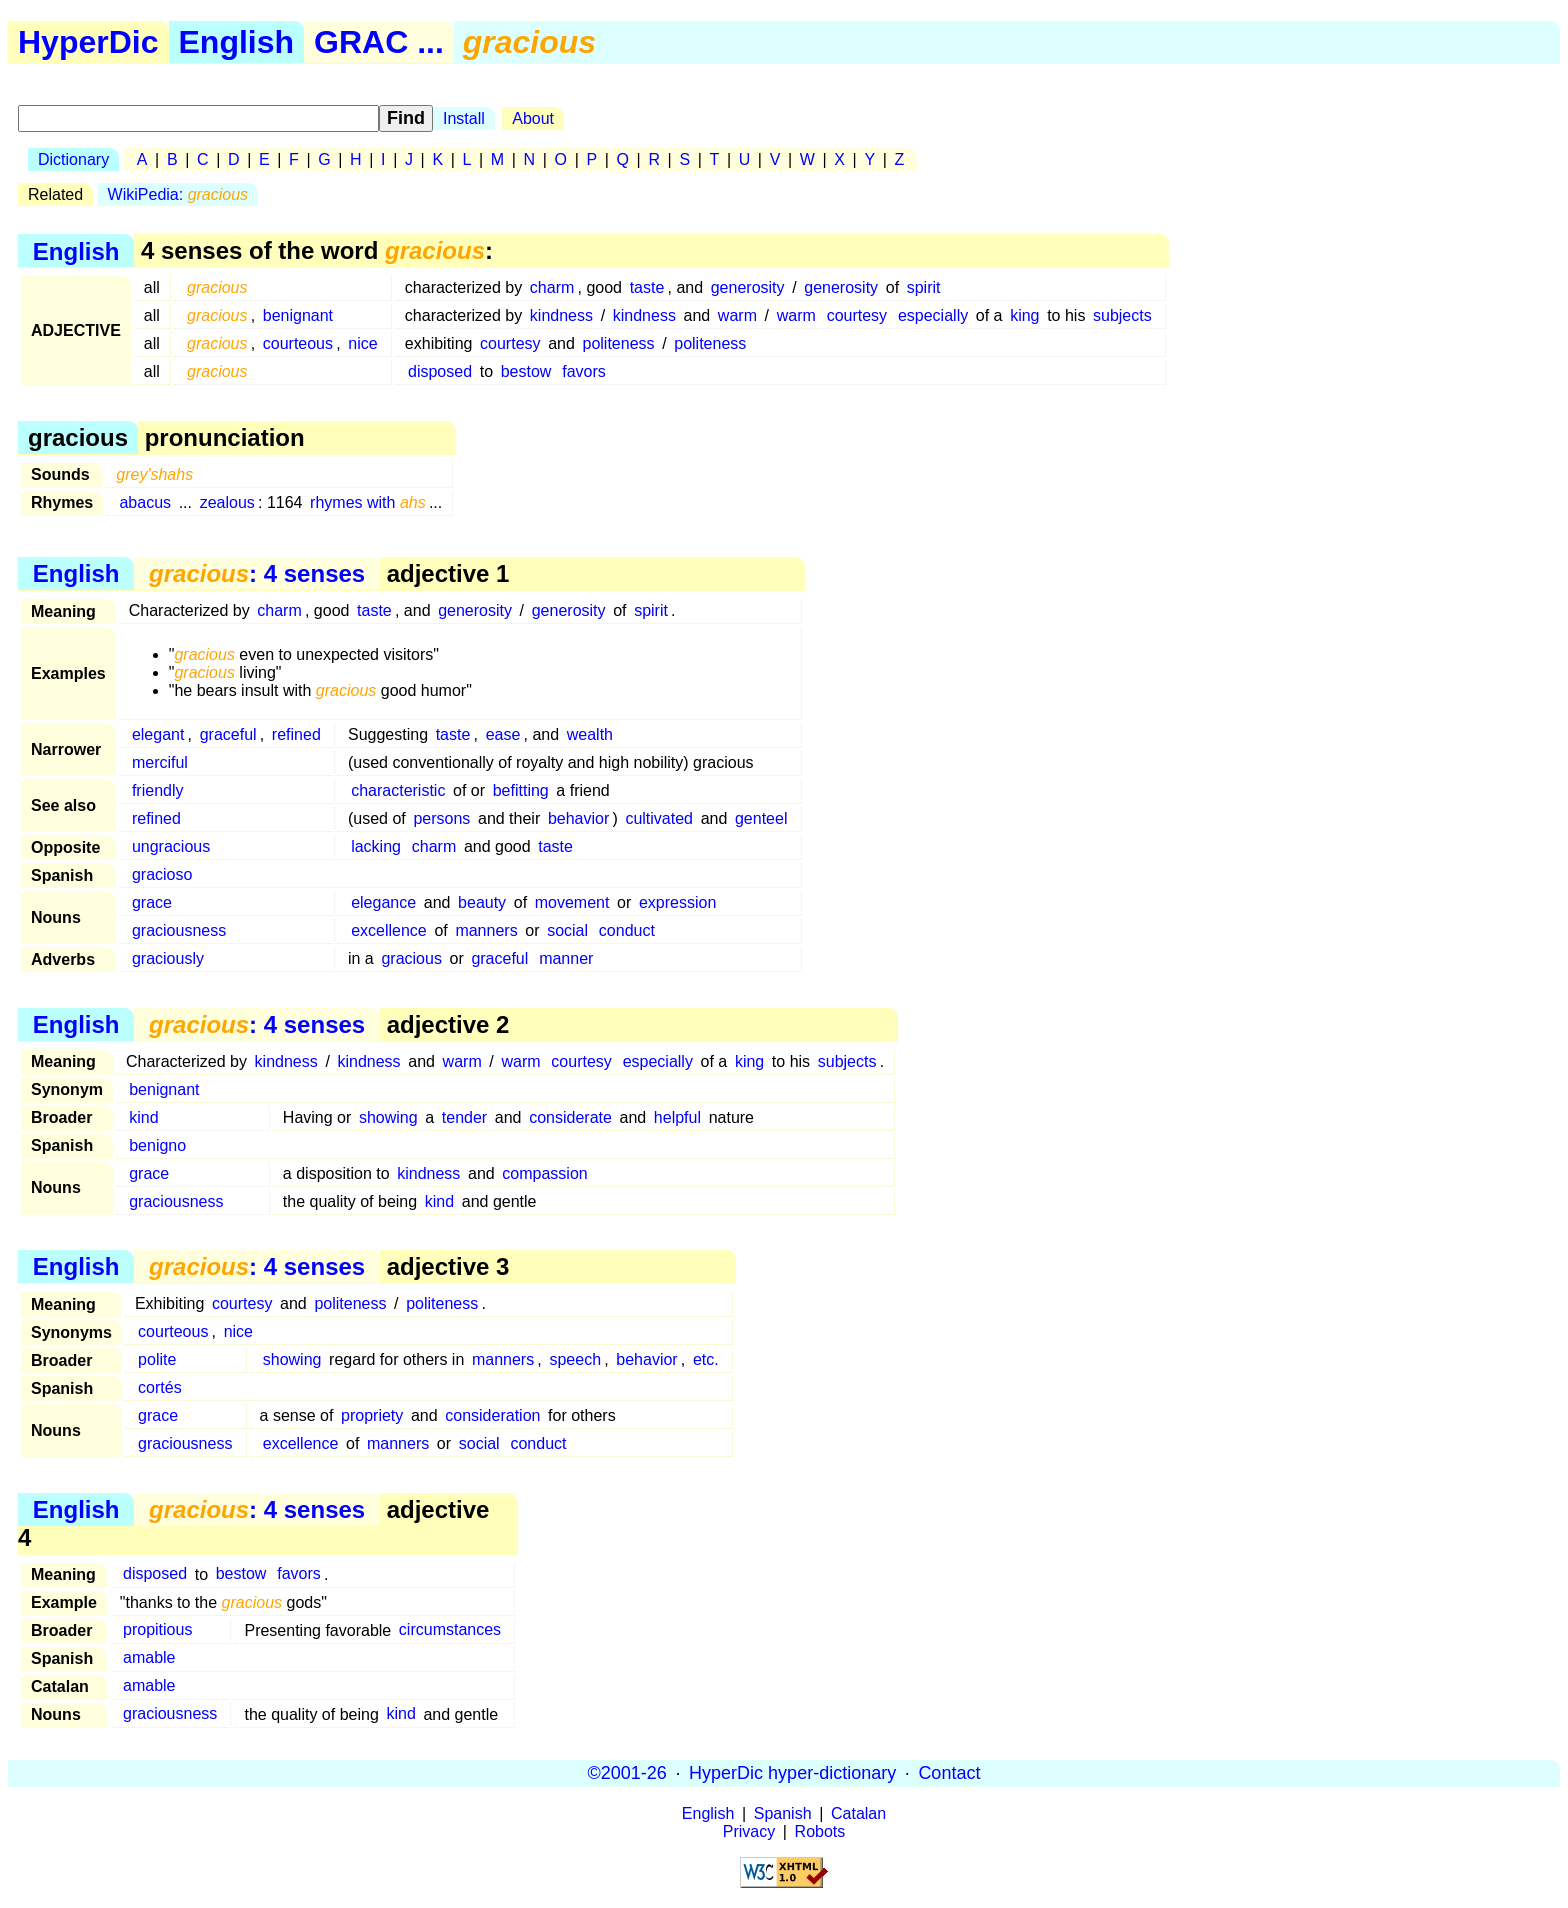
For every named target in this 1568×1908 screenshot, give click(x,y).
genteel (761, 818)
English (237, 42)
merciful (160, 762)
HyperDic (88, 42)
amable (149, 1658)
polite (157, 1359)
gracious (411, 958)
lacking (376, 846)
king (1024, 315)
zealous (227, 502)
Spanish (783, 1813)
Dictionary (73, 159)
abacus (145, 502)
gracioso (162, 874)
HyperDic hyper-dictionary (792, 1773)
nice (362, 343)
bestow (526, 371)
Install (464, 118)
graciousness (179, 930)
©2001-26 (627, 1773)
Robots (820, 1831)
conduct (627, 930)
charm (552, 287)
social (567, 930)
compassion (544, 1173)
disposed (440, 371)
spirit (924, 287)
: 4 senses (257, 573)
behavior (578, 818)
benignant (298, 315)
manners (486, 930)
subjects (1122, 315)
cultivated (659, 818)
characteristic (398, 790)
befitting (521, 790)
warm (737, 315)
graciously (168, 958)
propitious (157, 1630)
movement (572, 902)
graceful (228, 734)
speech (575, 1359)
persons (441, 818)
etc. (706, 1359)
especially (933, 315)
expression (677, 902)
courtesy (857, 315)
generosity (748, 287)
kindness (561, 315)
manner (566, 958)
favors (584, 371)
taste (647, 287)
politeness (619, 343)
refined (296, 734)
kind (143, 1117)
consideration (492, 1415)
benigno (157, 1145)
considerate (570, 1117)
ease (503, 734)
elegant (158, 734)
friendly (158, 790)
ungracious (171, 846)
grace (152, 902)
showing (388, 1117)
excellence (389, 930)
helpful (677, 1117)
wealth (590, 734)
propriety (372, 1415)
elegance (383, 902)
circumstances (450, 1630)
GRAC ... (379, 42)
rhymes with (368, 502)
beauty (482, 902)
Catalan (858, 1813)
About (533, 118)
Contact (949, 1773)
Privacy (749, 1831)
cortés (160, 1387)
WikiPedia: (178, 194)
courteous (298, 343)
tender (464, 1117)
